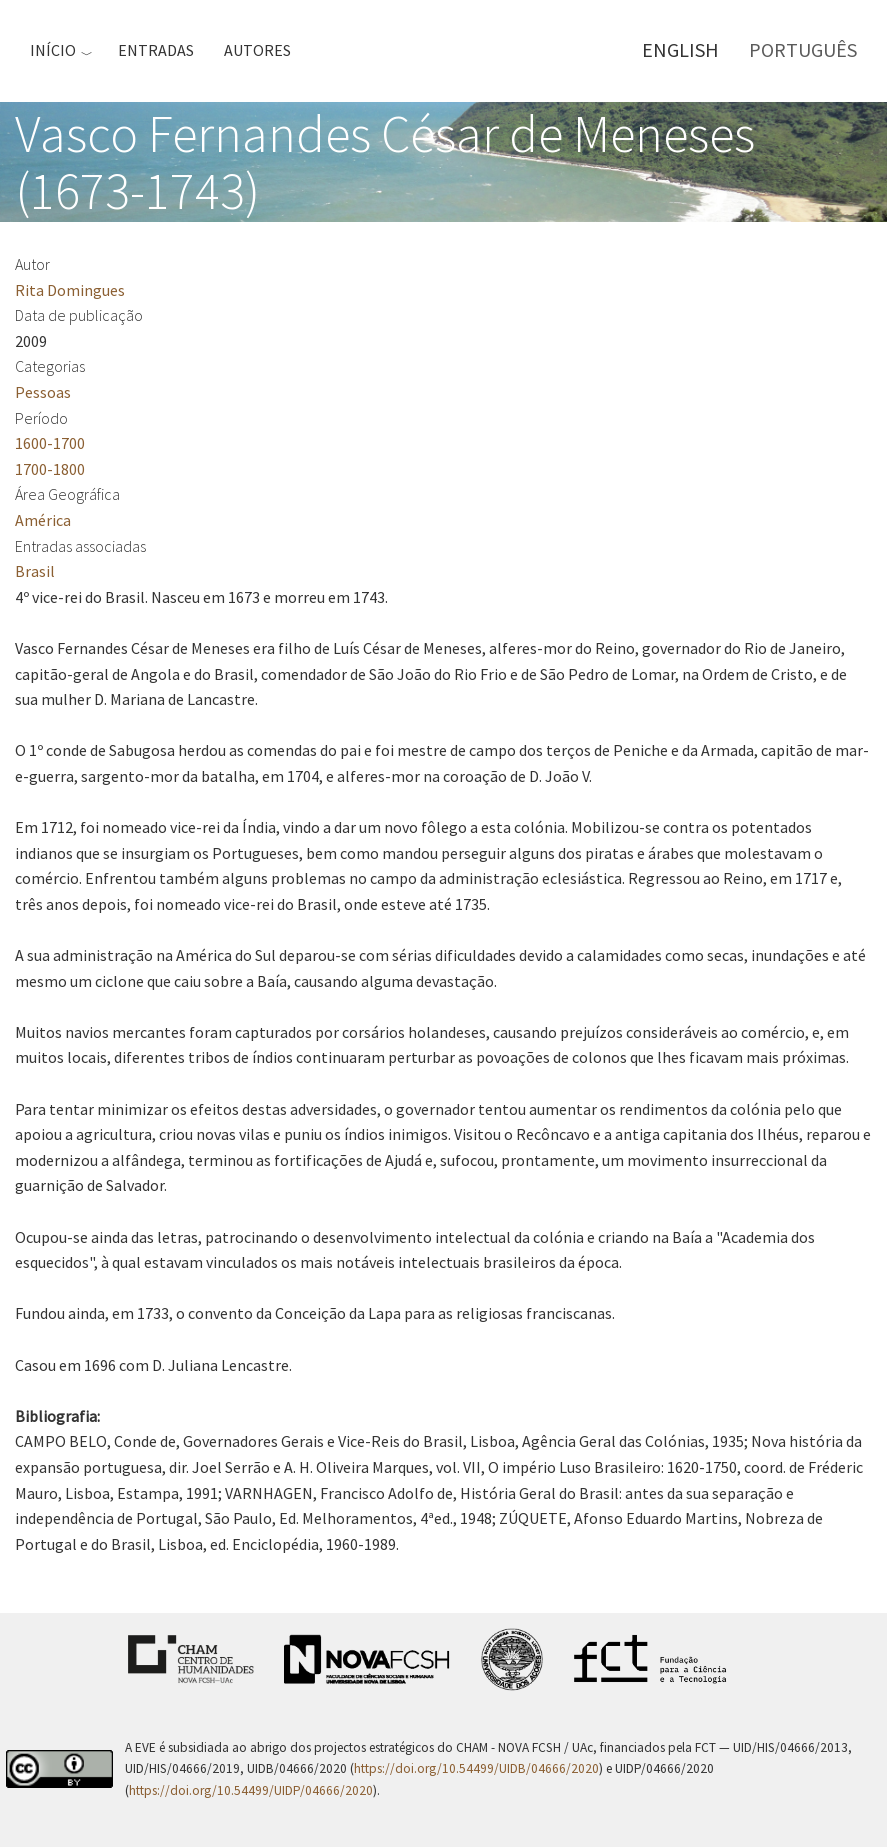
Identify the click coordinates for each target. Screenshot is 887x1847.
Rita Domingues (70, 290)
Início (53, 50)
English (680, 49)
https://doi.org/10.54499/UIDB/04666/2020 (476, 1768)
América (43, 520)
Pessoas (43, 392)
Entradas (156, 50)
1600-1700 (50, 443)
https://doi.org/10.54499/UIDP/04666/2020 (251, 1790)
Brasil (35, 571)
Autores (257, 50)
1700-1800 (50, 469)
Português (803, 49)
